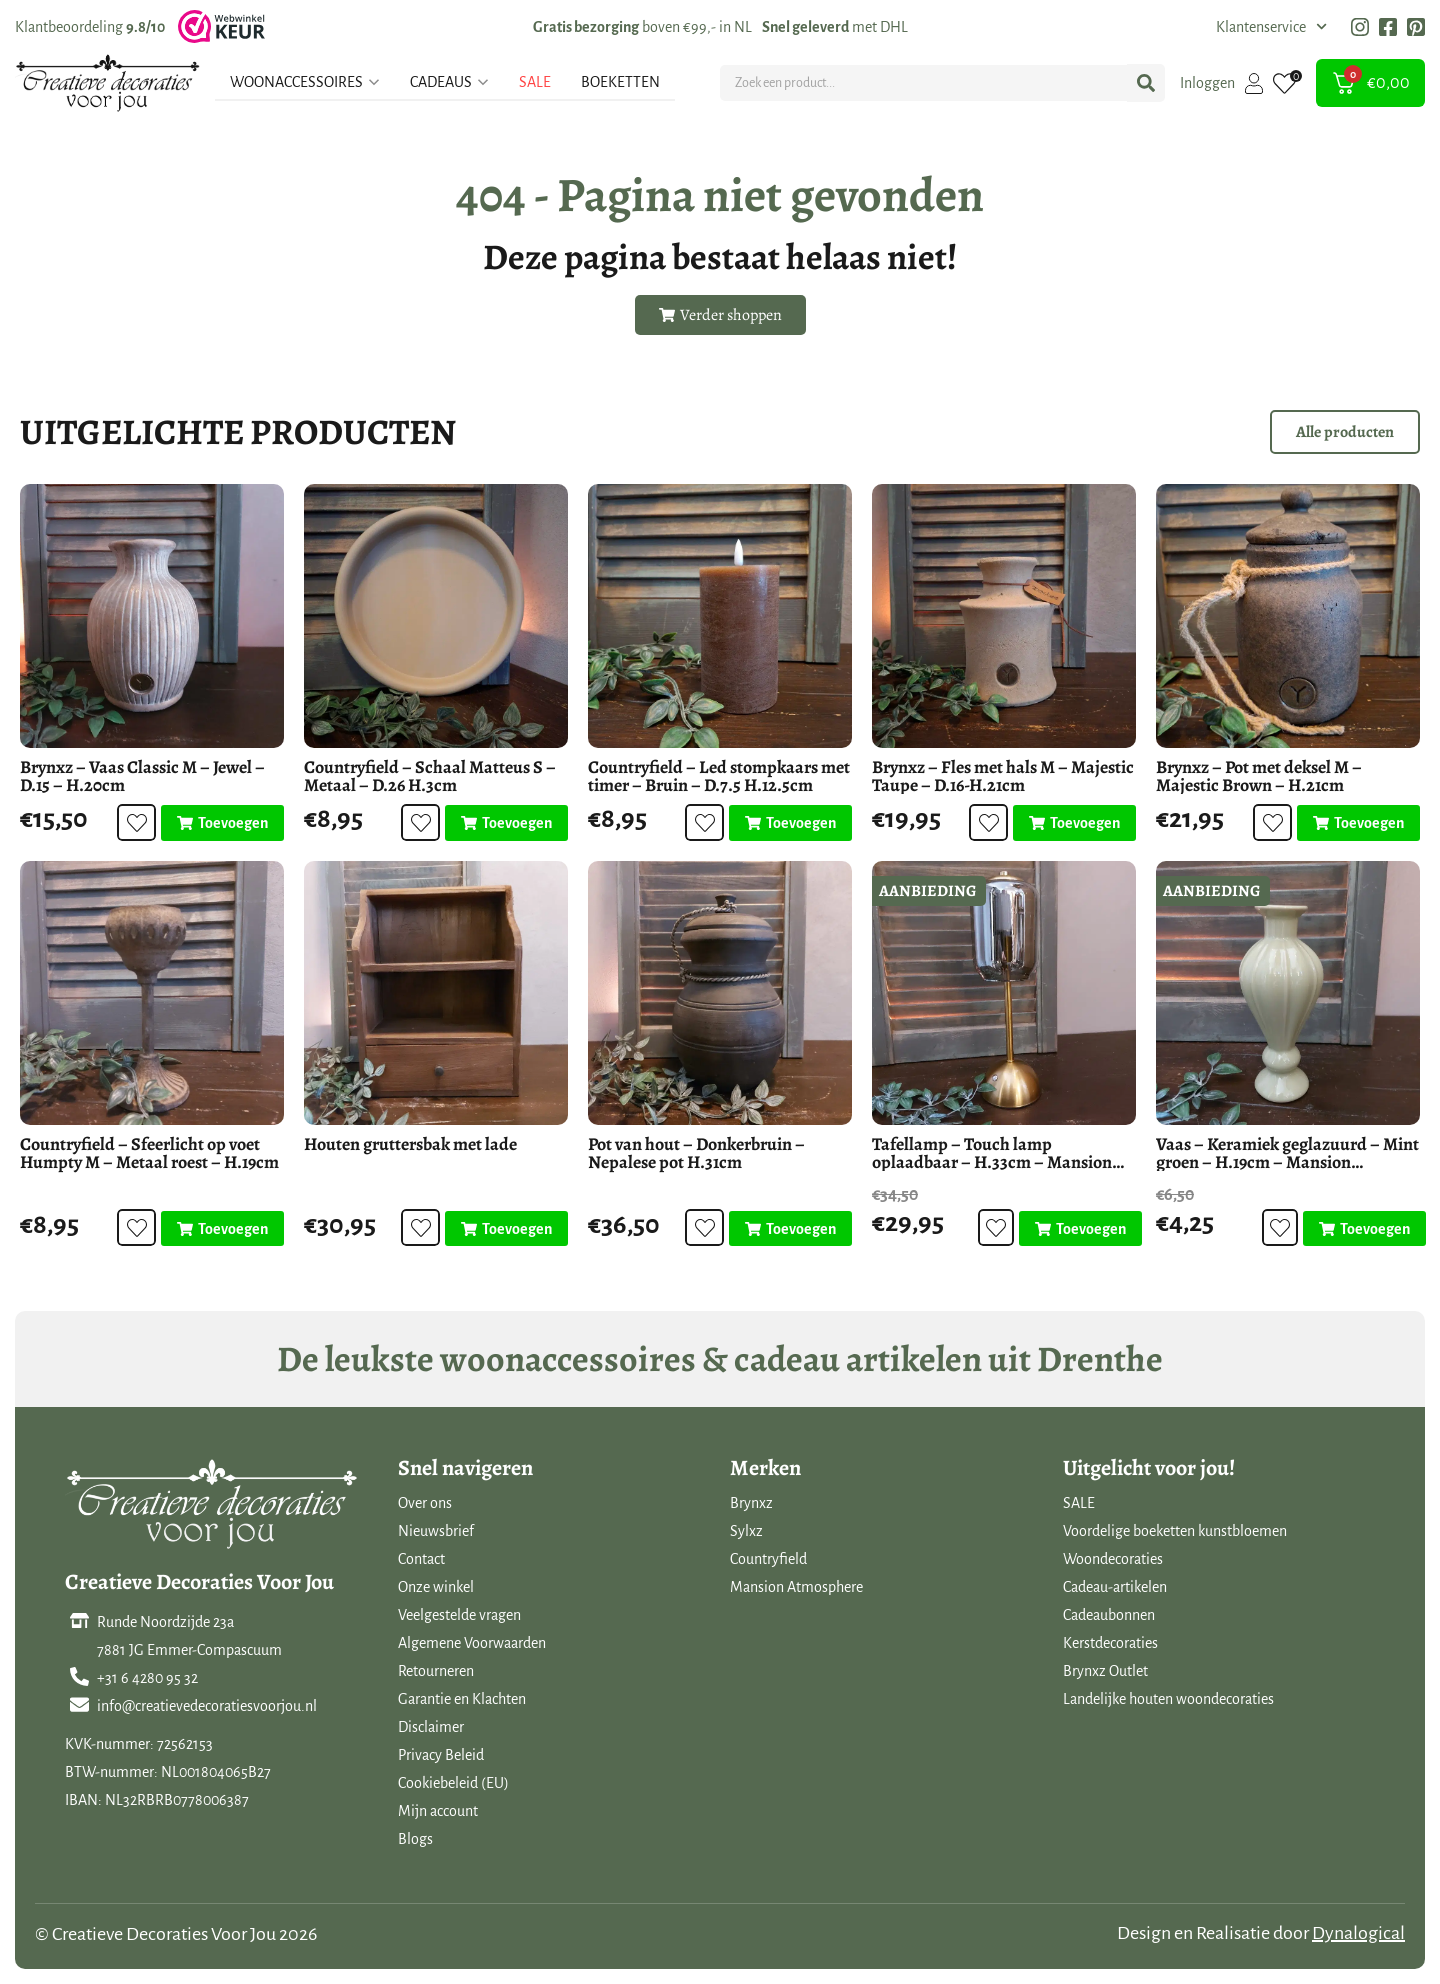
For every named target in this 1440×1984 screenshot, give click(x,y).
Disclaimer (431, 1727)
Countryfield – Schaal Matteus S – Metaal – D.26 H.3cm (430, 776)
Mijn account (438, 1811)
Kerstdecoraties (1110, 1643)
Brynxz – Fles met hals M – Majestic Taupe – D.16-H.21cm (1003, 776)
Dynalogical (1358, 1933)
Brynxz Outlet (1105, 1671)
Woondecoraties (1113, 1559)
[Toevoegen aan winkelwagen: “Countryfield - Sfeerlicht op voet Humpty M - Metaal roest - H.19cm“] (222, 1229)
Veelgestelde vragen (459, 1615)
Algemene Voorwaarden (472, 1643)
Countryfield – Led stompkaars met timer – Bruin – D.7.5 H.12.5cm (719, 776)
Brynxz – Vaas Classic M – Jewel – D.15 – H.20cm (142, 776)
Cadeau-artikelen (1115, 1587)
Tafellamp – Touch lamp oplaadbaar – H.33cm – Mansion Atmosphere (992, 1162)
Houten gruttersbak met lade (410, 1144)
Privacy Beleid (441, 1755)
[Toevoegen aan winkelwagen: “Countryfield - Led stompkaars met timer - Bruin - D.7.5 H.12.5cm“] (790, 823)
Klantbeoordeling (90, 27)
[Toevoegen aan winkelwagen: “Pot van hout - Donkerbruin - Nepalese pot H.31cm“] (790, 1229)
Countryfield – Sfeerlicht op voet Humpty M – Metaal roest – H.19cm (149, 1153)
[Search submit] (1146, 83)
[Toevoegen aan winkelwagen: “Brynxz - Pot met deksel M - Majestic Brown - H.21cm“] (1358, 823)
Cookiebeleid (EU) (453, 1783)
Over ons (425, 1503)
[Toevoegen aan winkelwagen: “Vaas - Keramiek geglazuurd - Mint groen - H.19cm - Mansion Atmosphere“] (1363, 1229)
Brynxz (751, 1503)
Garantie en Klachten (462, 1699)
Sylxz (746, 1531)
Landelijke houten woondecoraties (1168, 1699)
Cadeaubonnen (1109, 1615)
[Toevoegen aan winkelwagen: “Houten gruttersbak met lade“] (506, 1229)
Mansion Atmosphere (796, 1587)
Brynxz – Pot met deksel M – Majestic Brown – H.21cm (1259, 776)
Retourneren (436, 1671)
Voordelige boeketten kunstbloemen (1175, 1531)
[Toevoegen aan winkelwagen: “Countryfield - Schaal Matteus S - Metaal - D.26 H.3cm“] (506, 823)
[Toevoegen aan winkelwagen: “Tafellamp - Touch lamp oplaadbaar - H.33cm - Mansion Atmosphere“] (1079, 1229)
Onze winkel (436, 1587)
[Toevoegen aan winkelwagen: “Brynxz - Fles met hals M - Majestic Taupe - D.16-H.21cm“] (1074, 823)
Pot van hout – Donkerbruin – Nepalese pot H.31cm (696, 1153)
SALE (1079, 1503)
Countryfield (768, 1559)
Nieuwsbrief (436, 1531)
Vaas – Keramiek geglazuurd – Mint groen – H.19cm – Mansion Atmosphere (1287, 1162)
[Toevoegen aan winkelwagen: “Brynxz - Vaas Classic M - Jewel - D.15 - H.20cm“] (222, 823)
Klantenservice (1271, 27)
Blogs (415, 1839)
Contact (421, 1559)
